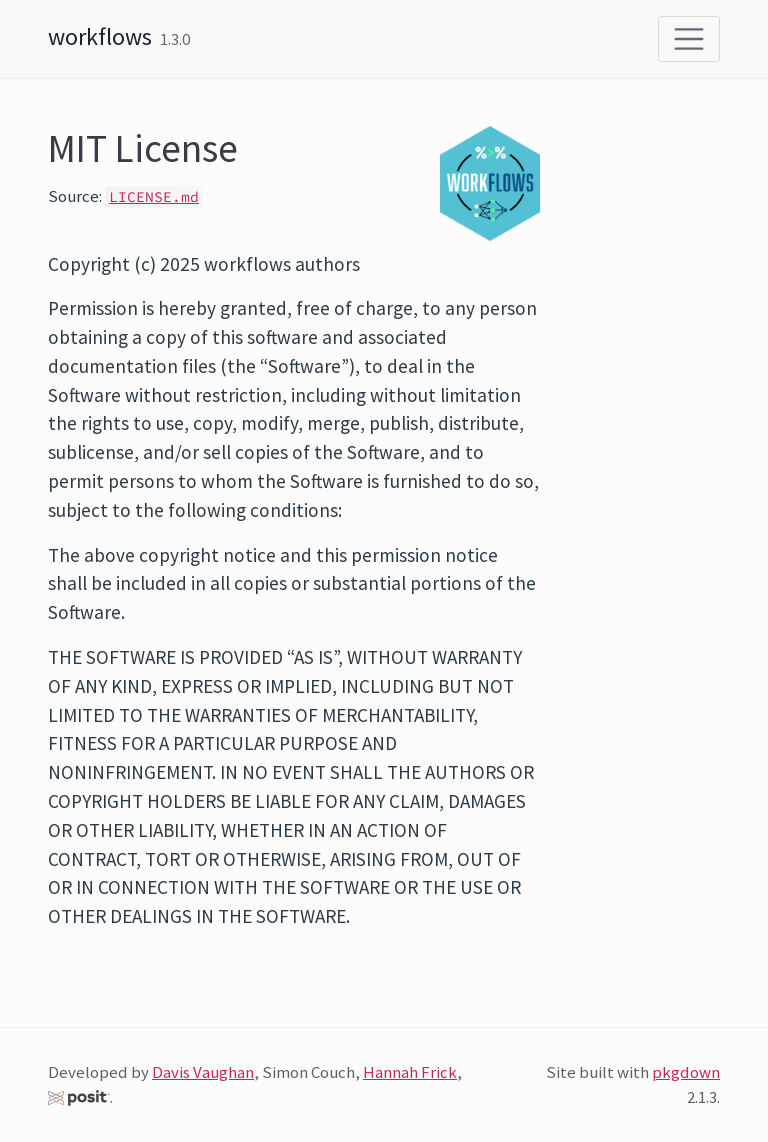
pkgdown (686, 1072)
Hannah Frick (410, 1072)
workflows (100, 36)
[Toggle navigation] (689, 39)
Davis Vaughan (203, 1072)
